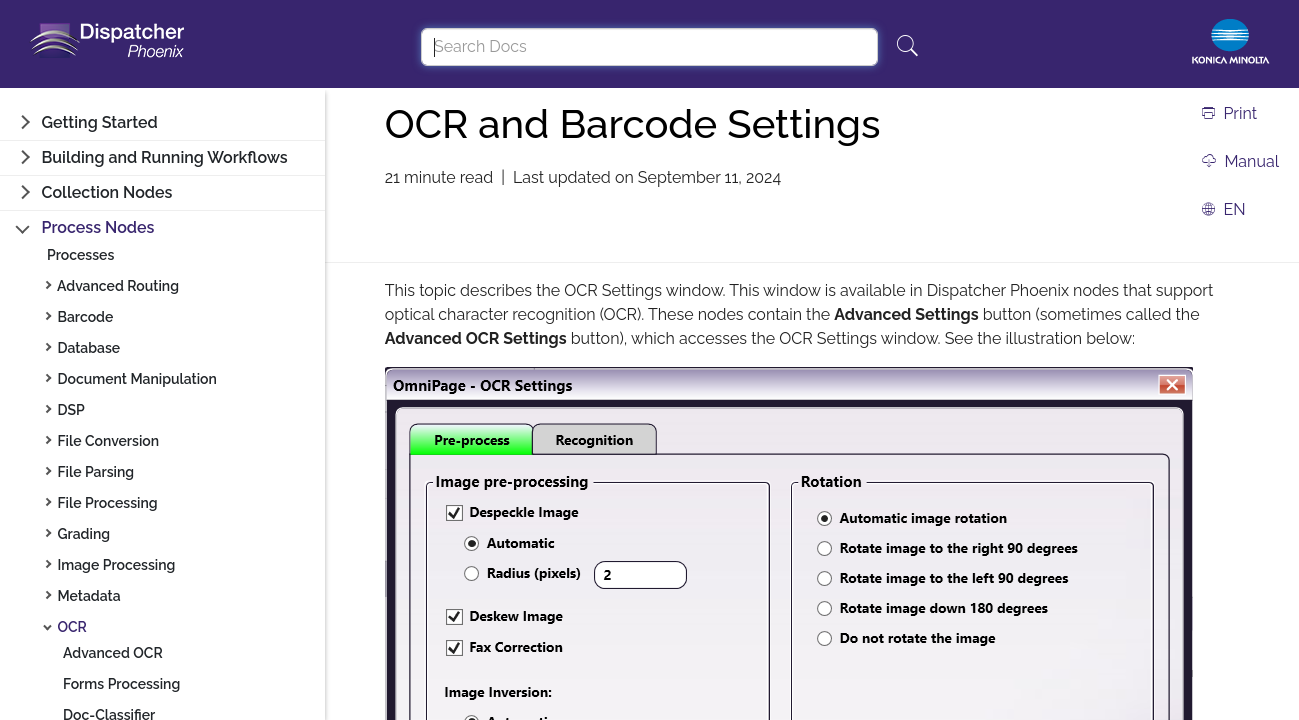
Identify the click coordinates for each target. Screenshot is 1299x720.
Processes (80, 255)
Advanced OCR (113, 653)
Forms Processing (121, 684)
